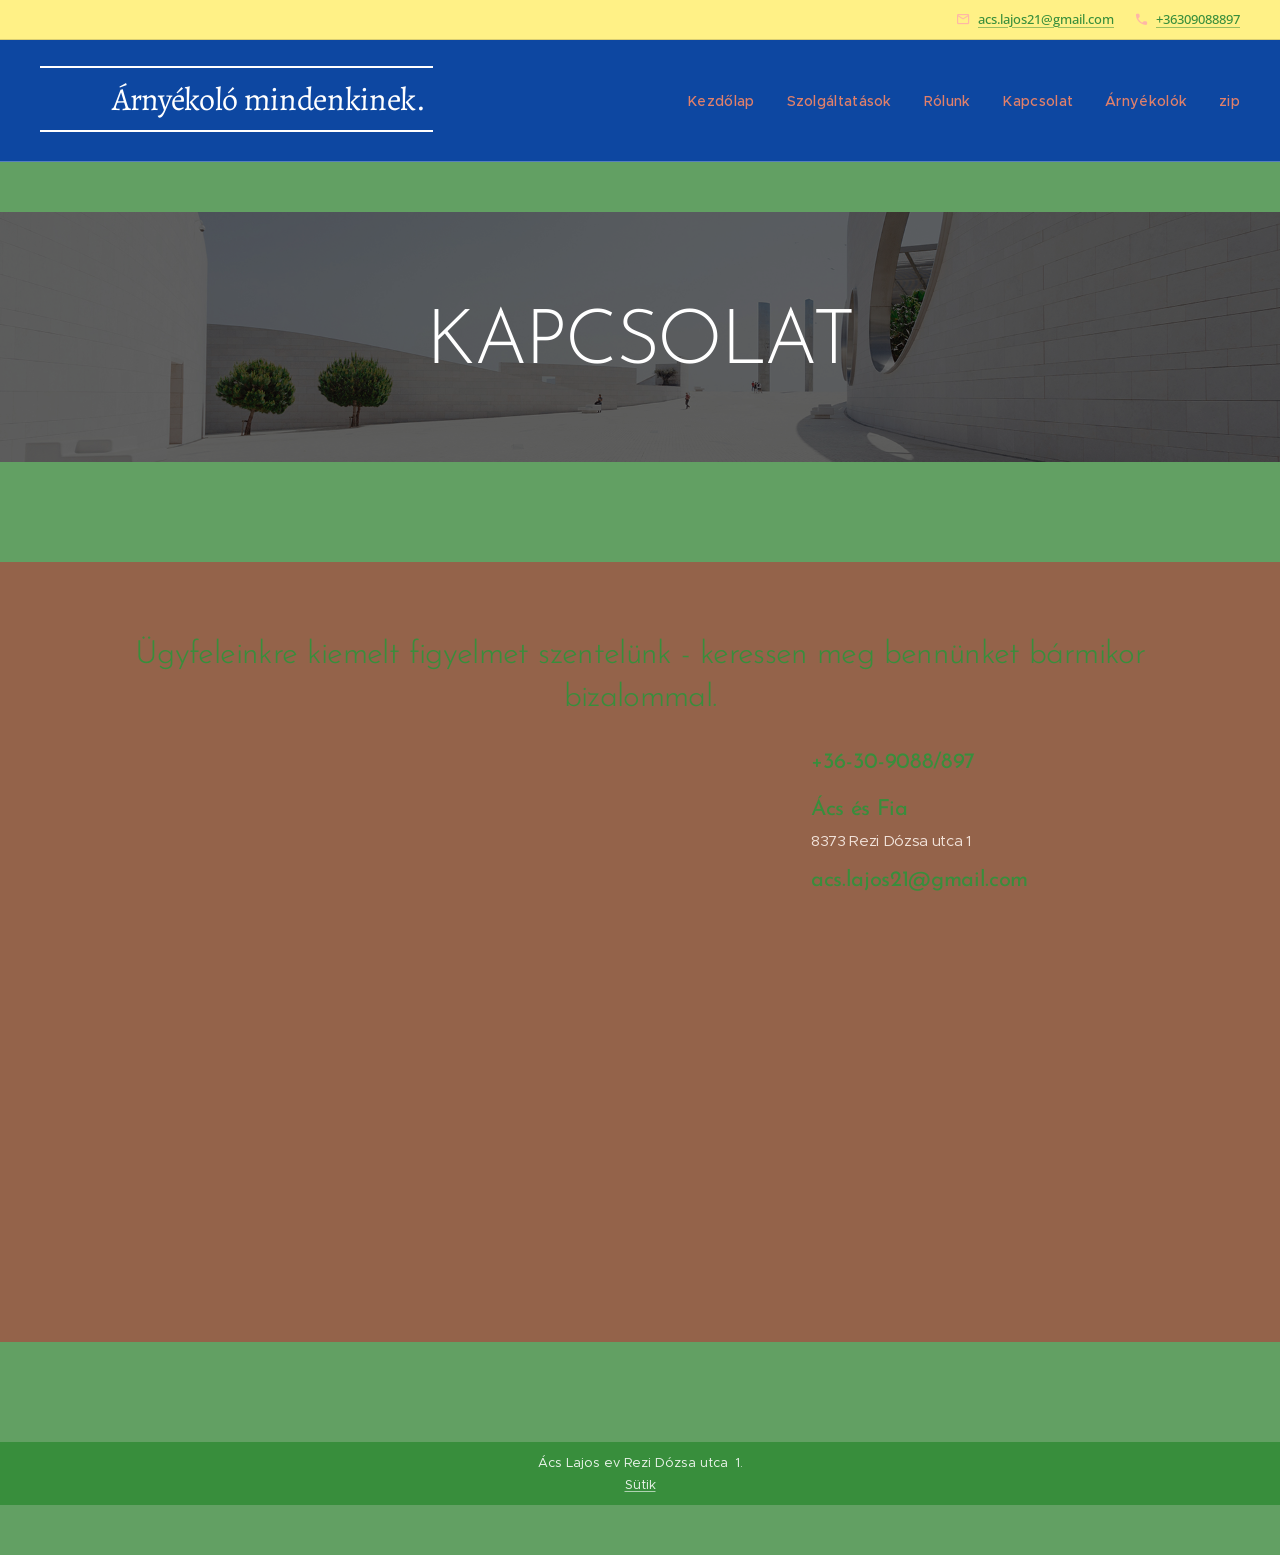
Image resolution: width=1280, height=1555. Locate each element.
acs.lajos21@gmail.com (1046, 19)
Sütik (640, 1484)
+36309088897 (1198, 19)
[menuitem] (745, 101)
